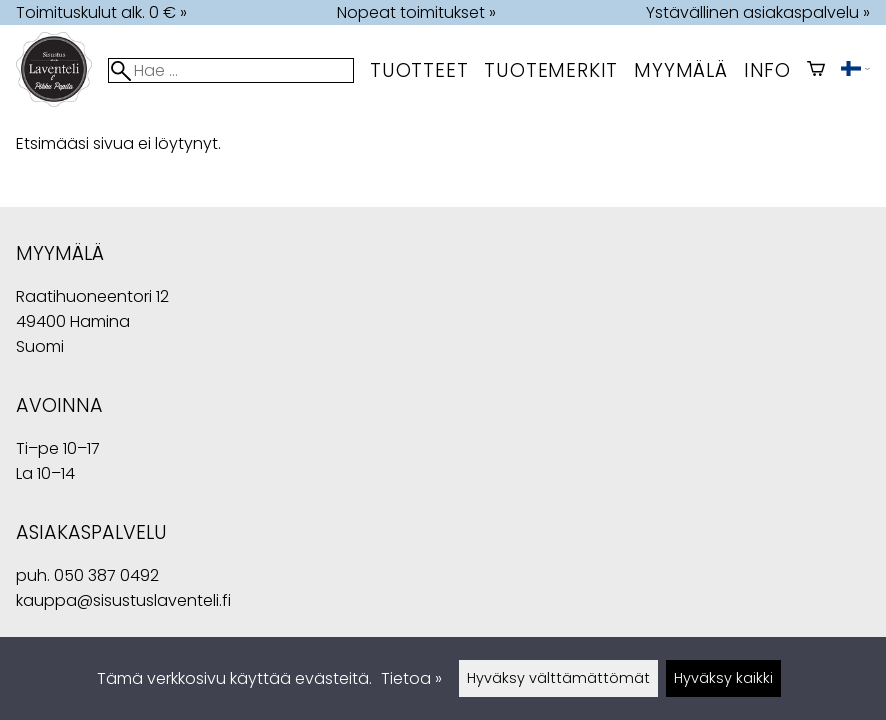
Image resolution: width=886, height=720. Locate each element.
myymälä (681, 70)
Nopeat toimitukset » (416, 12)
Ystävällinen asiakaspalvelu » (758, 12)
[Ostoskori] (816, 70)
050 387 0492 (106, 575)
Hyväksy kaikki (723, 678)
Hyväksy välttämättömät (558, 678)
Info (767, 70)
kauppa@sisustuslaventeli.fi (123, 600)
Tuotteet (419, 70)
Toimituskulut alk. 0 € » (101, 12)
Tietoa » (411, 678)
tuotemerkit (551, 70)
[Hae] (231, 70)
